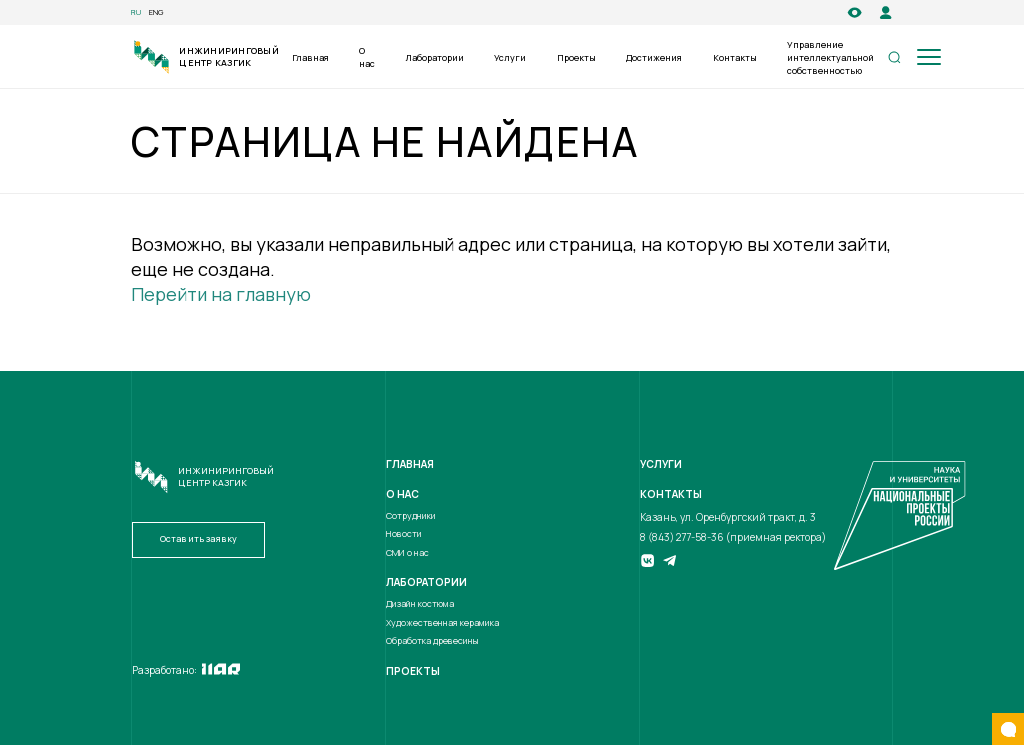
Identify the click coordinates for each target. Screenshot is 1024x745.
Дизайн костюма (420, 604)
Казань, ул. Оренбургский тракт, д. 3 (728, 517)
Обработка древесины (432, 641)
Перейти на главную (221, 294)
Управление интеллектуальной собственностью (830, 58)
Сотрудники (411, 516)
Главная (310, 58)
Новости (404, 534)
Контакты (735, 58)
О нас (367, 57)
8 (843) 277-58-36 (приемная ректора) (733, 537)
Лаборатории (435, 58)
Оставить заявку (199, 539)
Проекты (576, 58)
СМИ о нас (407, 553)
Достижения (654, 58)
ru (136, 12)
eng (156, 12)
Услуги (510, 58)
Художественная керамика (442, 623)
